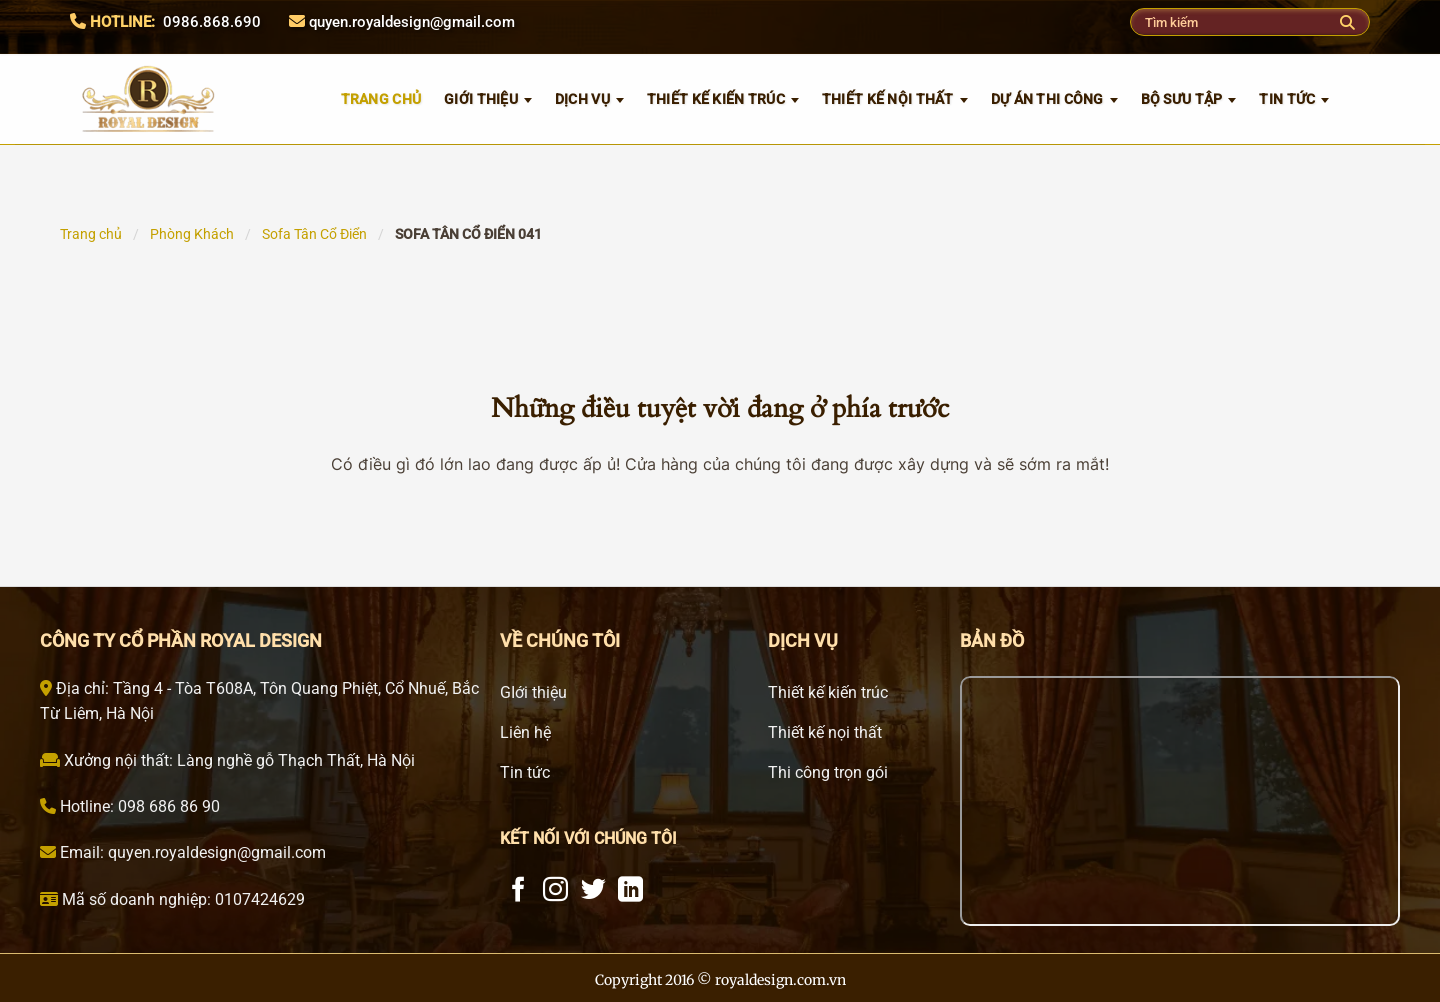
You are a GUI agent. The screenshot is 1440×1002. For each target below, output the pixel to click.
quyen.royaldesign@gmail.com (412, 22)
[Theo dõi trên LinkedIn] (630, 891)
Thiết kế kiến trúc (716, 99)
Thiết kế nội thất (888, 99)
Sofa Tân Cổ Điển (314, 234)
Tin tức (1287, 99)
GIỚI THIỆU (481, 99)
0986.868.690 (212, 22)
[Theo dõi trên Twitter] (593, 891)
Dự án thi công (1047, 99)
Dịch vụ (582, 99)
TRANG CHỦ (381, 99)
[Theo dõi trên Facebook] (518, 891)
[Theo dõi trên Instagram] (555, 891)
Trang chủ (91, 234)
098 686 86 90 (167, 806)
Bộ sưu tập (1182, 99)
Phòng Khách (192, 234)
